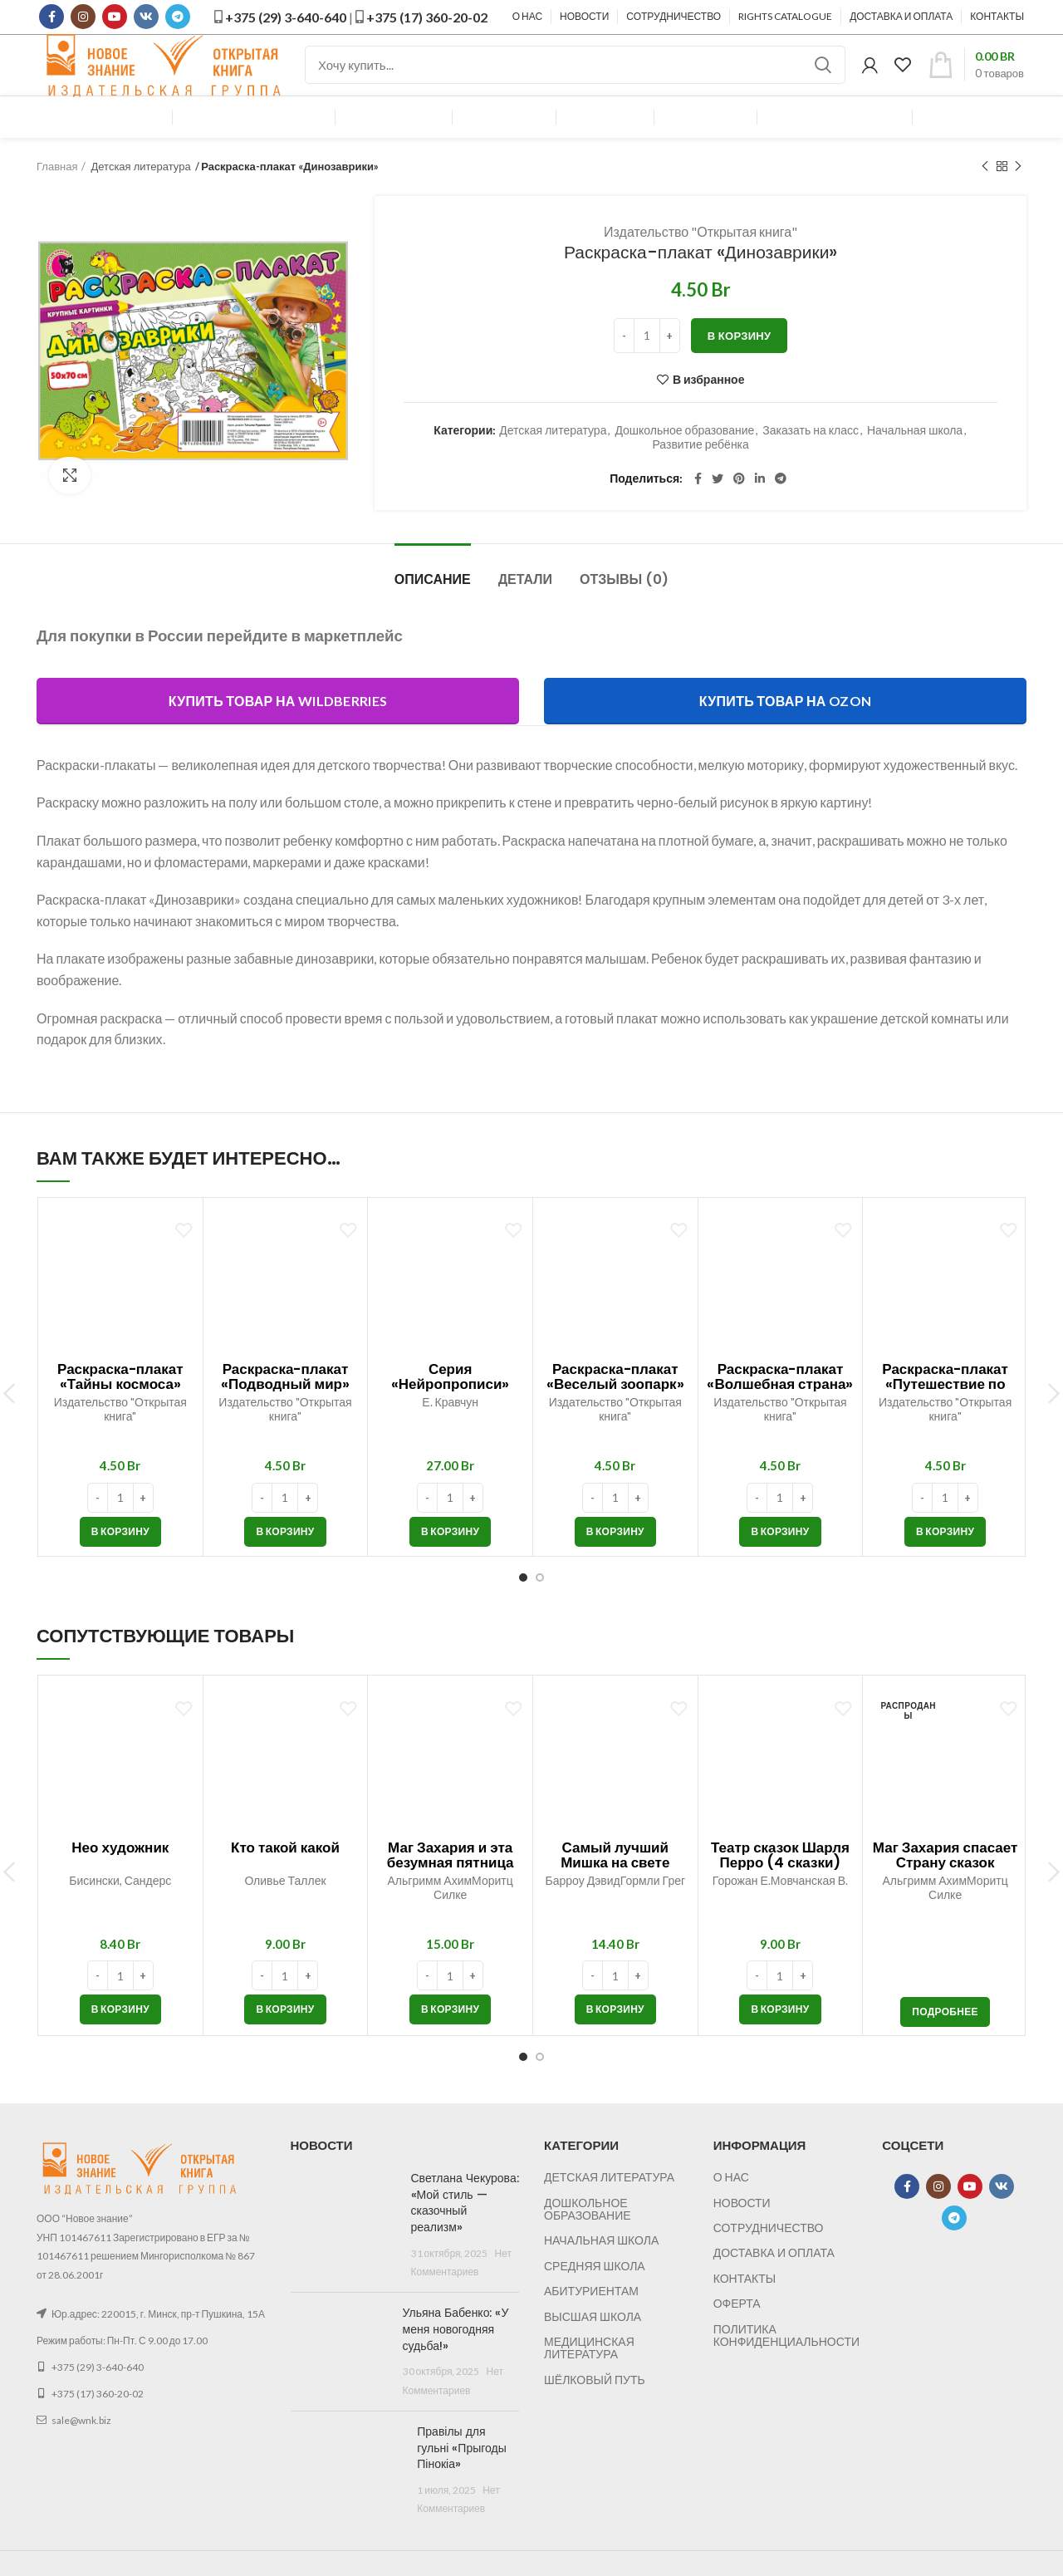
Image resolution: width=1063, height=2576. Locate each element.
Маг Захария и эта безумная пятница (450, 1881)
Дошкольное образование (684, 457)
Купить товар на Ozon (785, 727)
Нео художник (120, 1874)
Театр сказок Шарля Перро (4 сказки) (780, 1881)
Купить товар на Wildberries (278, 727)
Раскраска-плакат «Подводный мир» (285, 1403)
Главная (57, 193)
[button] (120, 1558)
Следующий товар (1018, 193)
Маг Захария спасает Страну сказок (945, 1881)
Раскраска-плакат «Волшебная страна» (780, 1403)
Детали (525, 606)
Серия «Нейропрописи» (450, 1403)
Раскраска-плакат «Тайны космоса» (120, 1403)
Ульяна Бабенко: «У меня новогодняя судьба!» (456, 2356)
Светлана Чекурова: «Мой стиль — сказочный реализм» (465, 2230)
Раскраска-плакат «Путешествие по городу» (945, 1411)
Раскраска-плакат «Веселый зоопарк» (615, 1403)
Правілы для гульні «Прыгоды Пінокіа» (462, 2474)
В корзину (740, 362)
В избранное (709, 406)
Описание (432, 606)
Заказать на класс (810, 457)
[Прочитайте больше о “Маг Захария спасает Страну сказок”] (945, 2038)
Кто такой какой (285, 1874)
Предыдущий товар (985, 193)
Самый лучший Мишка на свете (615, 1881)
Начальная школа (915, 457)
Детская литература (140, 193)
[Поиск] (575, 79)
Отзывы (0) (624, 606)
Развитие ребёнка (700, 471)
